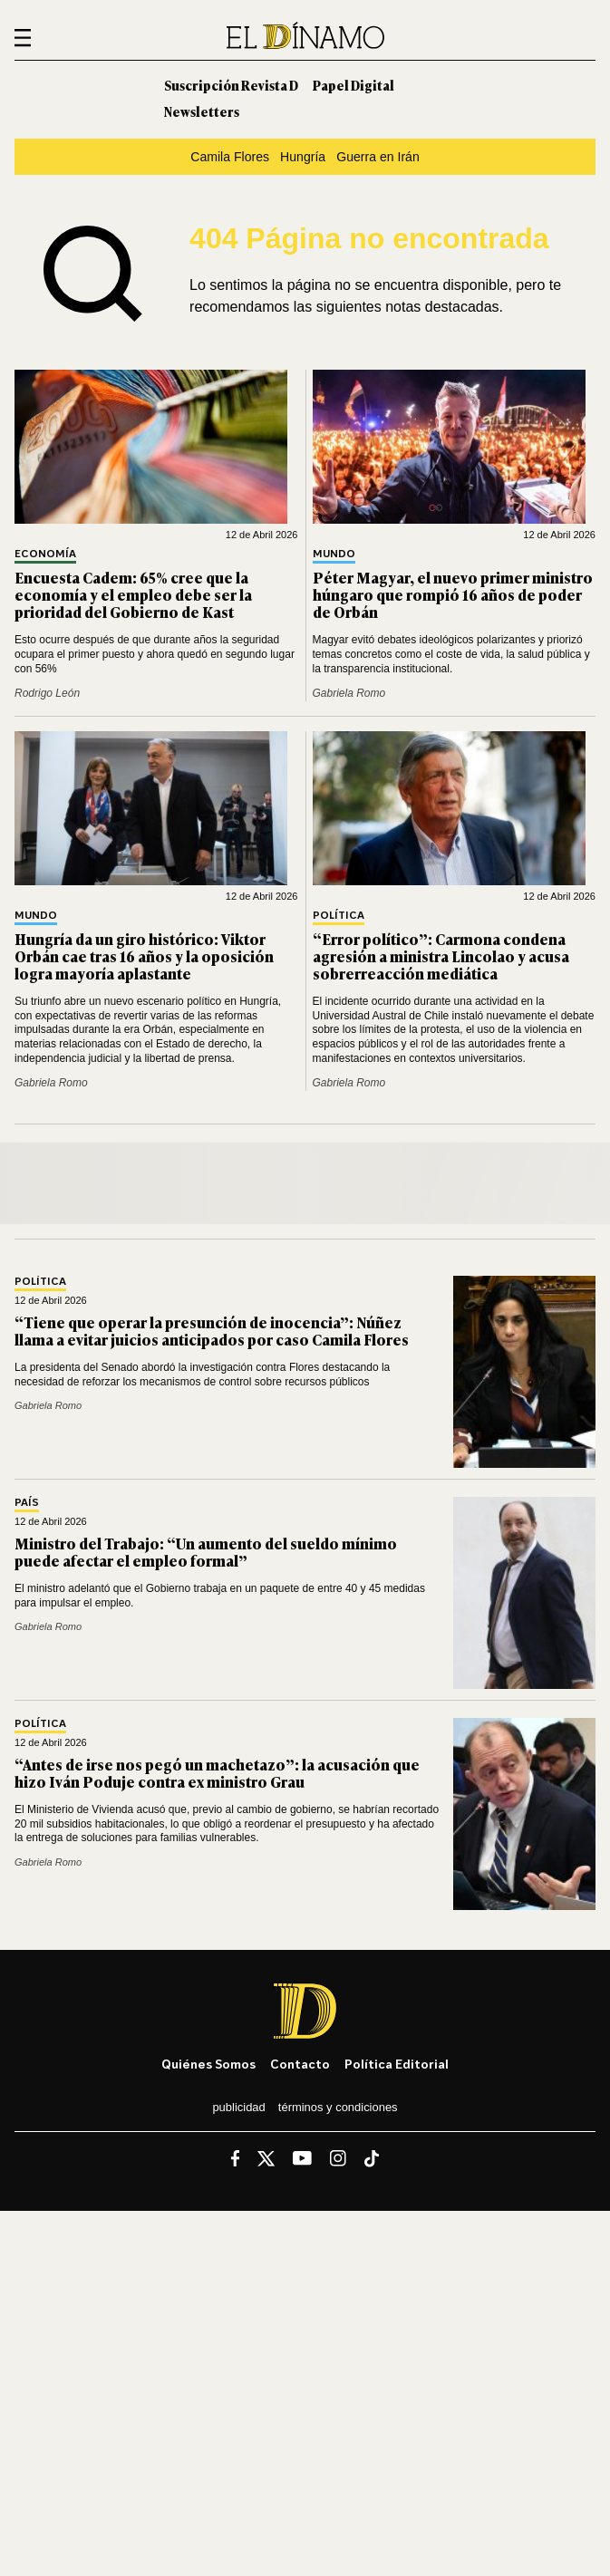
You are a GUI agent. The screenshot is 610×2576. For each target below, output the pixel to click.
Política (338, 915)
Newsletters (201, 111)
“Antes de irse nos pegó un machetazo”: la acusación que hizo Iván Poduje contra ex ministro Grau (217, 1772)
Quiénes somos (208, 2063)
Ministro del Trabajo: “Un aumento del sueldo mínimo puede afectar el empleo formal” (206, 1551)
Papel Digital (353, 84)
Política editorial (396, 2063)
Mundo (334, 554)
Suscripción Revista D (231, 84)
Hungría (302, 157)
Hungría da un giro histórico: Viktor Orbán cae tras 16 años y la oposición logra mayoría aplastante (144, 956)
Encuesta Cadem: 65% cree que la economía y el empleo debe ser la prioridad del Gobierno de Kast (133, 594)
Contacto (300, 2063)
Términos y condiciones (338, 2107)
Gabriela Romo (349, 693)
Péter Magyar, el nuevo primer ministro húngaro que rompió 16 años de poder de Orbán (453, 594)
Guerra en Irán (378, 157)
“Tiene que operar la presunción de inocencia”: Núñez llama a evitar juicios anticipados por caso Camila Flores (212, 1330)
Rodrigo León (47, 693)
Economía (45, 554)
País (27, 1503)
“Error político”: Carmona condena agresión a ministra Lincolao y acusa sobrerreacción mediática (441, 956)
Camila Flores (229, 157)
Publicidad (238, 2107)
